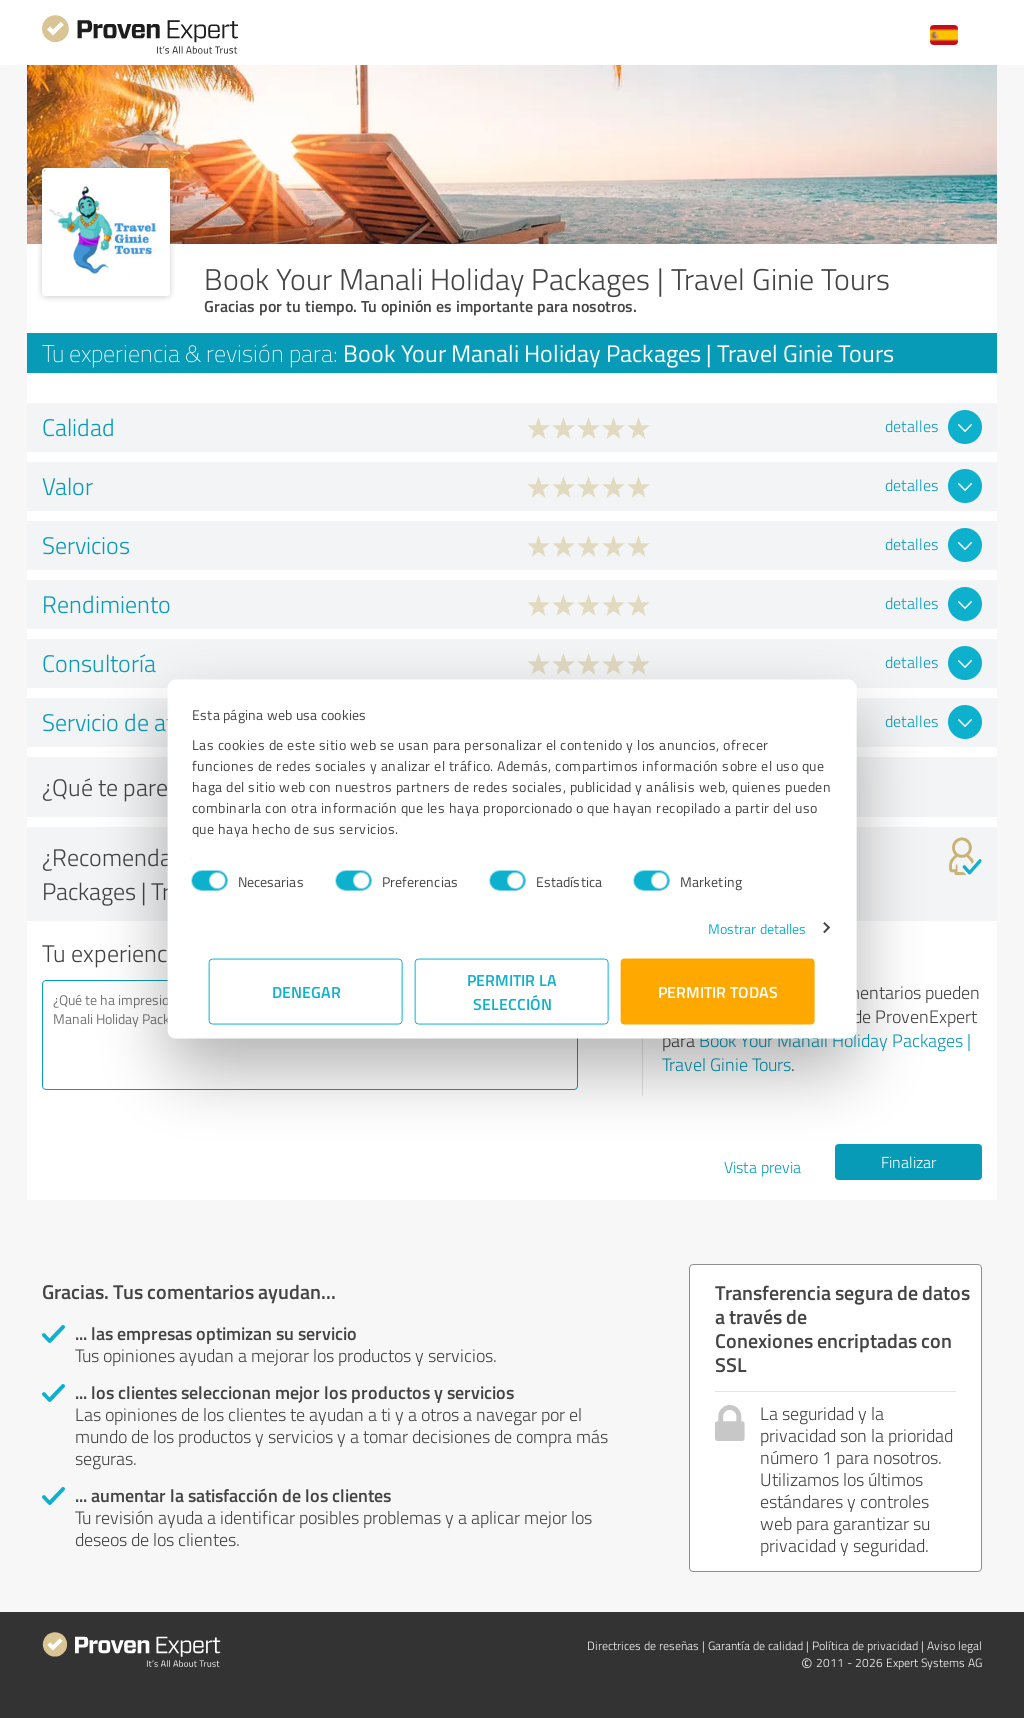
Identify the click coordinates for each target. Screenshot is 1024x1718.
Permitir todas (718, 990)
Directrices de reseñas (643, 1645)
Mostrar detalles (740, 927)
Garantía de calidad (755, 1645)
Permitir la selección (512, 990)
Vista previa (762, 1167)
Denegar (306, 990)
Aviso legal (954, 1645)
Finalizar (908, 1162)
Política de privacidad (865, 1645)
